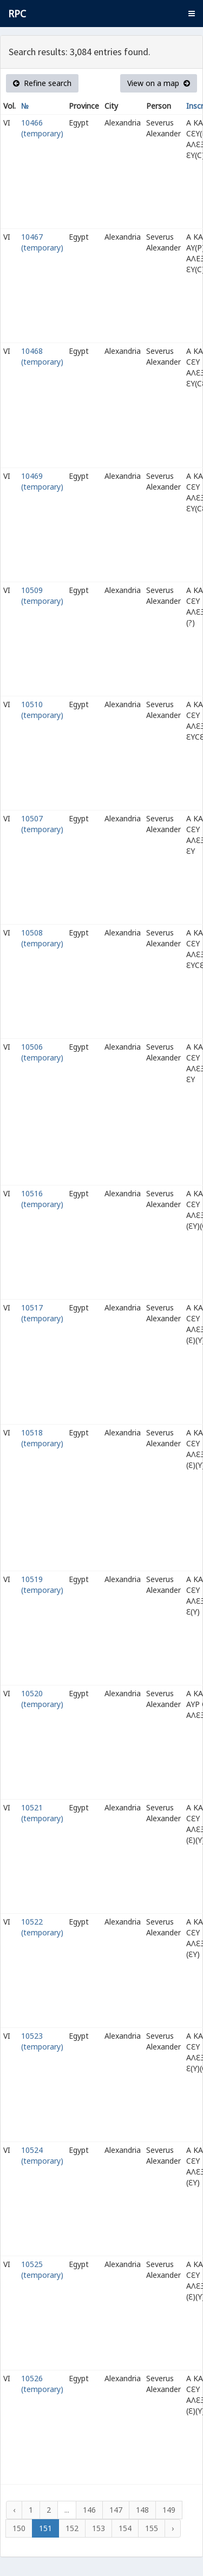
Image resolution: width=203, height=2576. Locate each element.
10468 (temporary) (42, 356)
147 (115, 2510)
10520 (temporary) (42, 1698)
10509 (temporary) (42, 595)
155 (151, 2528)
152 (72, 2528)
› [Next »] (173, 2528)
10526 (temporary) (42, 2383)
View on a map (158, 83)
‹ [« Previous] (14, 2510)
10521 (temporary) (42, 1812)
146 (89, 2510)
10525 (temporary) (42, 2269)
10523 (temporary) (42, 2041)
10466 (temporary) (42, 128)
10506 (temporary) (42, 1052)
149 (168, 2510)
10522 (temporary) (42, 1927)
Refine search (42, 83)
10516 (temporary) (42, 1198)
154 (125, 2528)
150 (18, 2528)
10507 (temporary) (42, 823)
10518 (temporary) (42, 1437)
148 (142, 2510)
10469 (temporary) (42, 481)
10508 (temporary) (42, 937)
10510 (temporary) (42, 709)
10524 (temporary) (42, 2155)
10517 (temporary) (42, 1312)
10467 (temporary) (42, 242)
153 (98, 2528)
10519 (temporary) (42, 1584)
